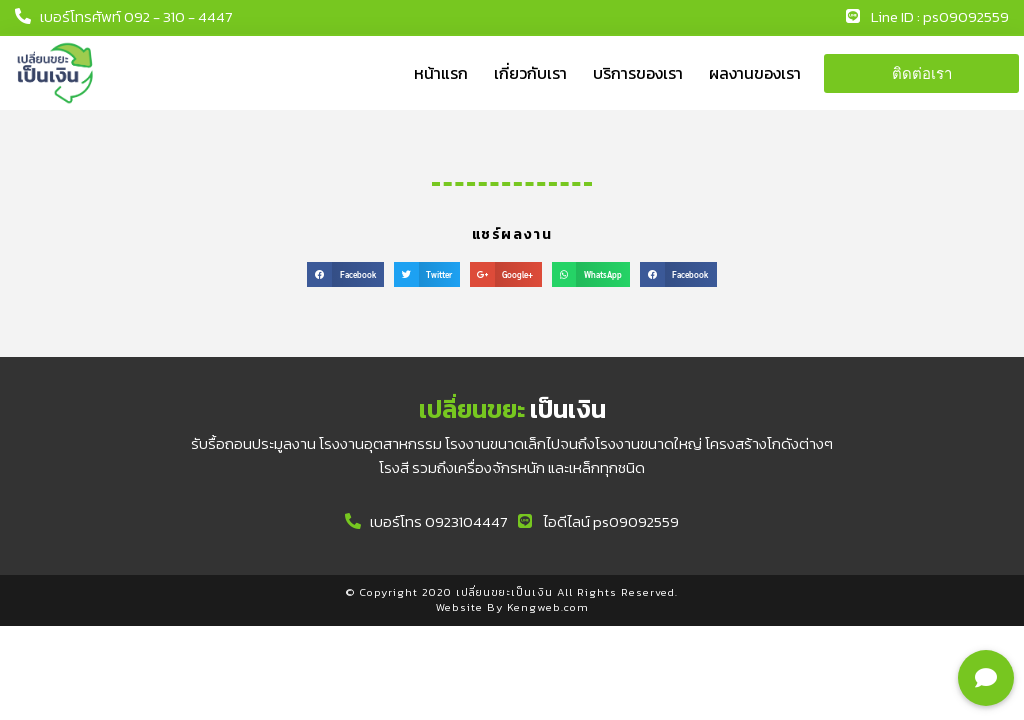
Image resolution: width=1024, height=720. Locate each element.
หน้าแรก (441, 73)
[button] (921, 73)
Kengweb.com (548, 607)
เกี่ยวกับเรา (530, 73)
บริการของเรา (638, 73)
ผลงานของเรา (755, 73)
